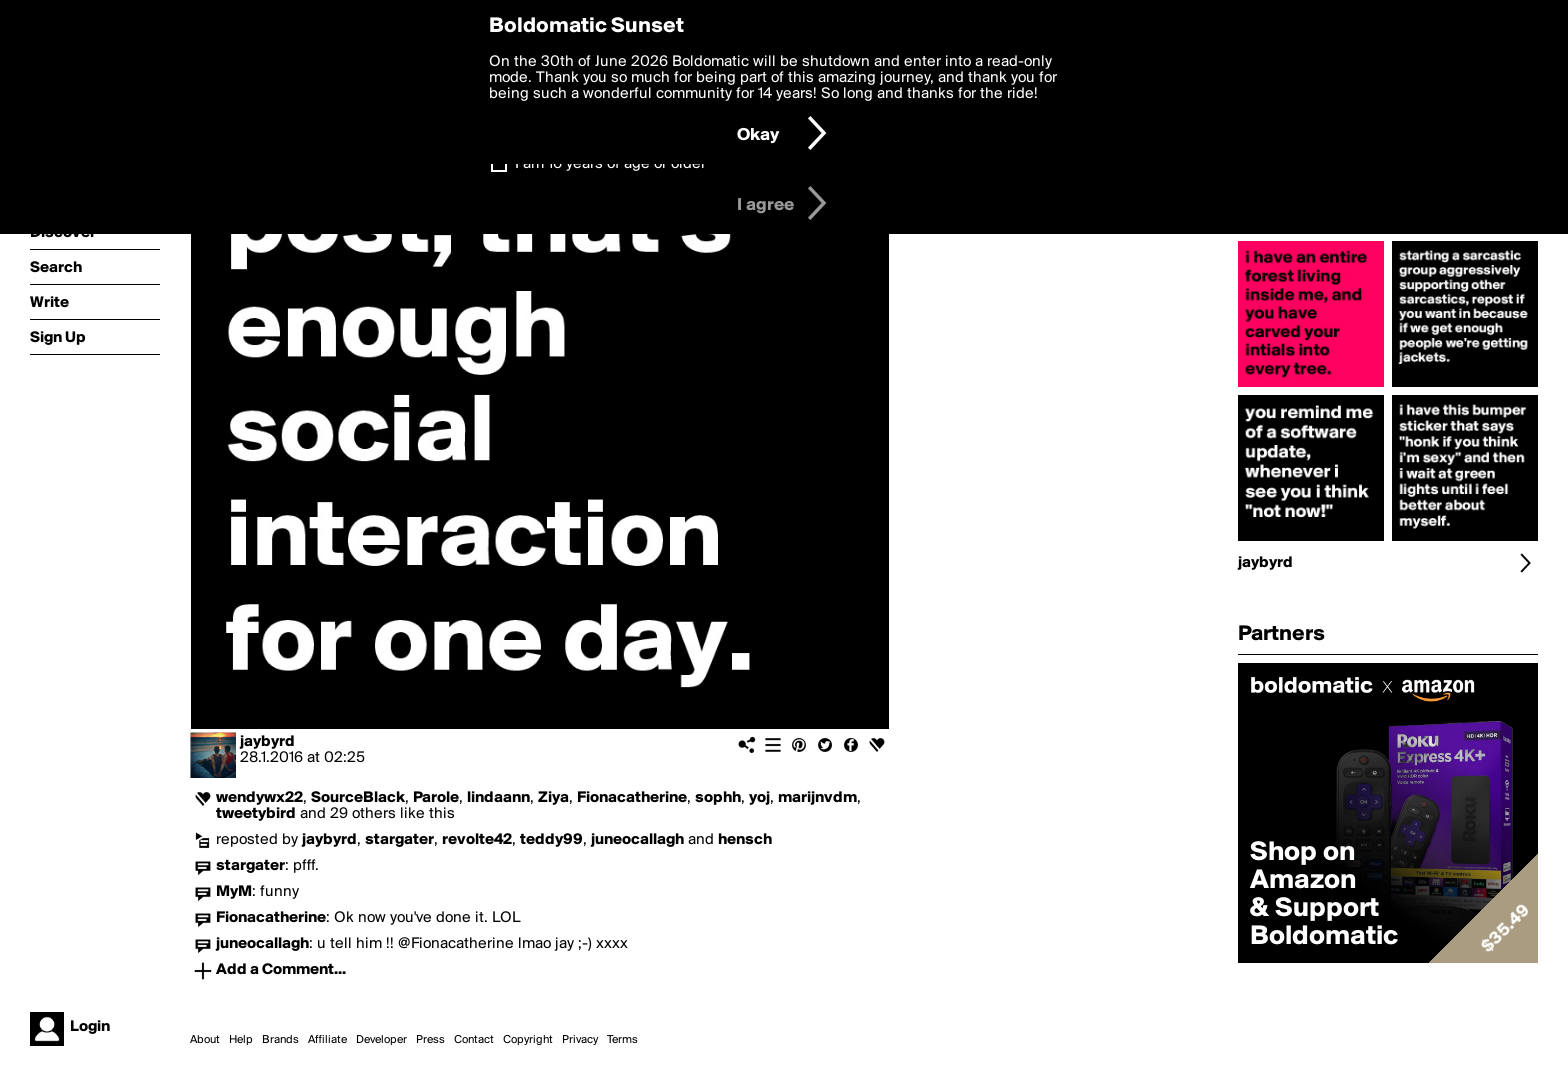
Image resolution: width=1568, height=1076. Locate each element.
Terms (622, 1040)
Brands (280, 1040)
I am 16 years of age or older (610, 164)
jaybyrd (267, 742)
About (205, 1040)
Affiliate (327, 1040)
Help (241, 1040)
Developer (381, 1040)
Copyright (528, 1040)
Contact (474, 1040)
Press (430, 1040)
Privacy (580, 1040)
